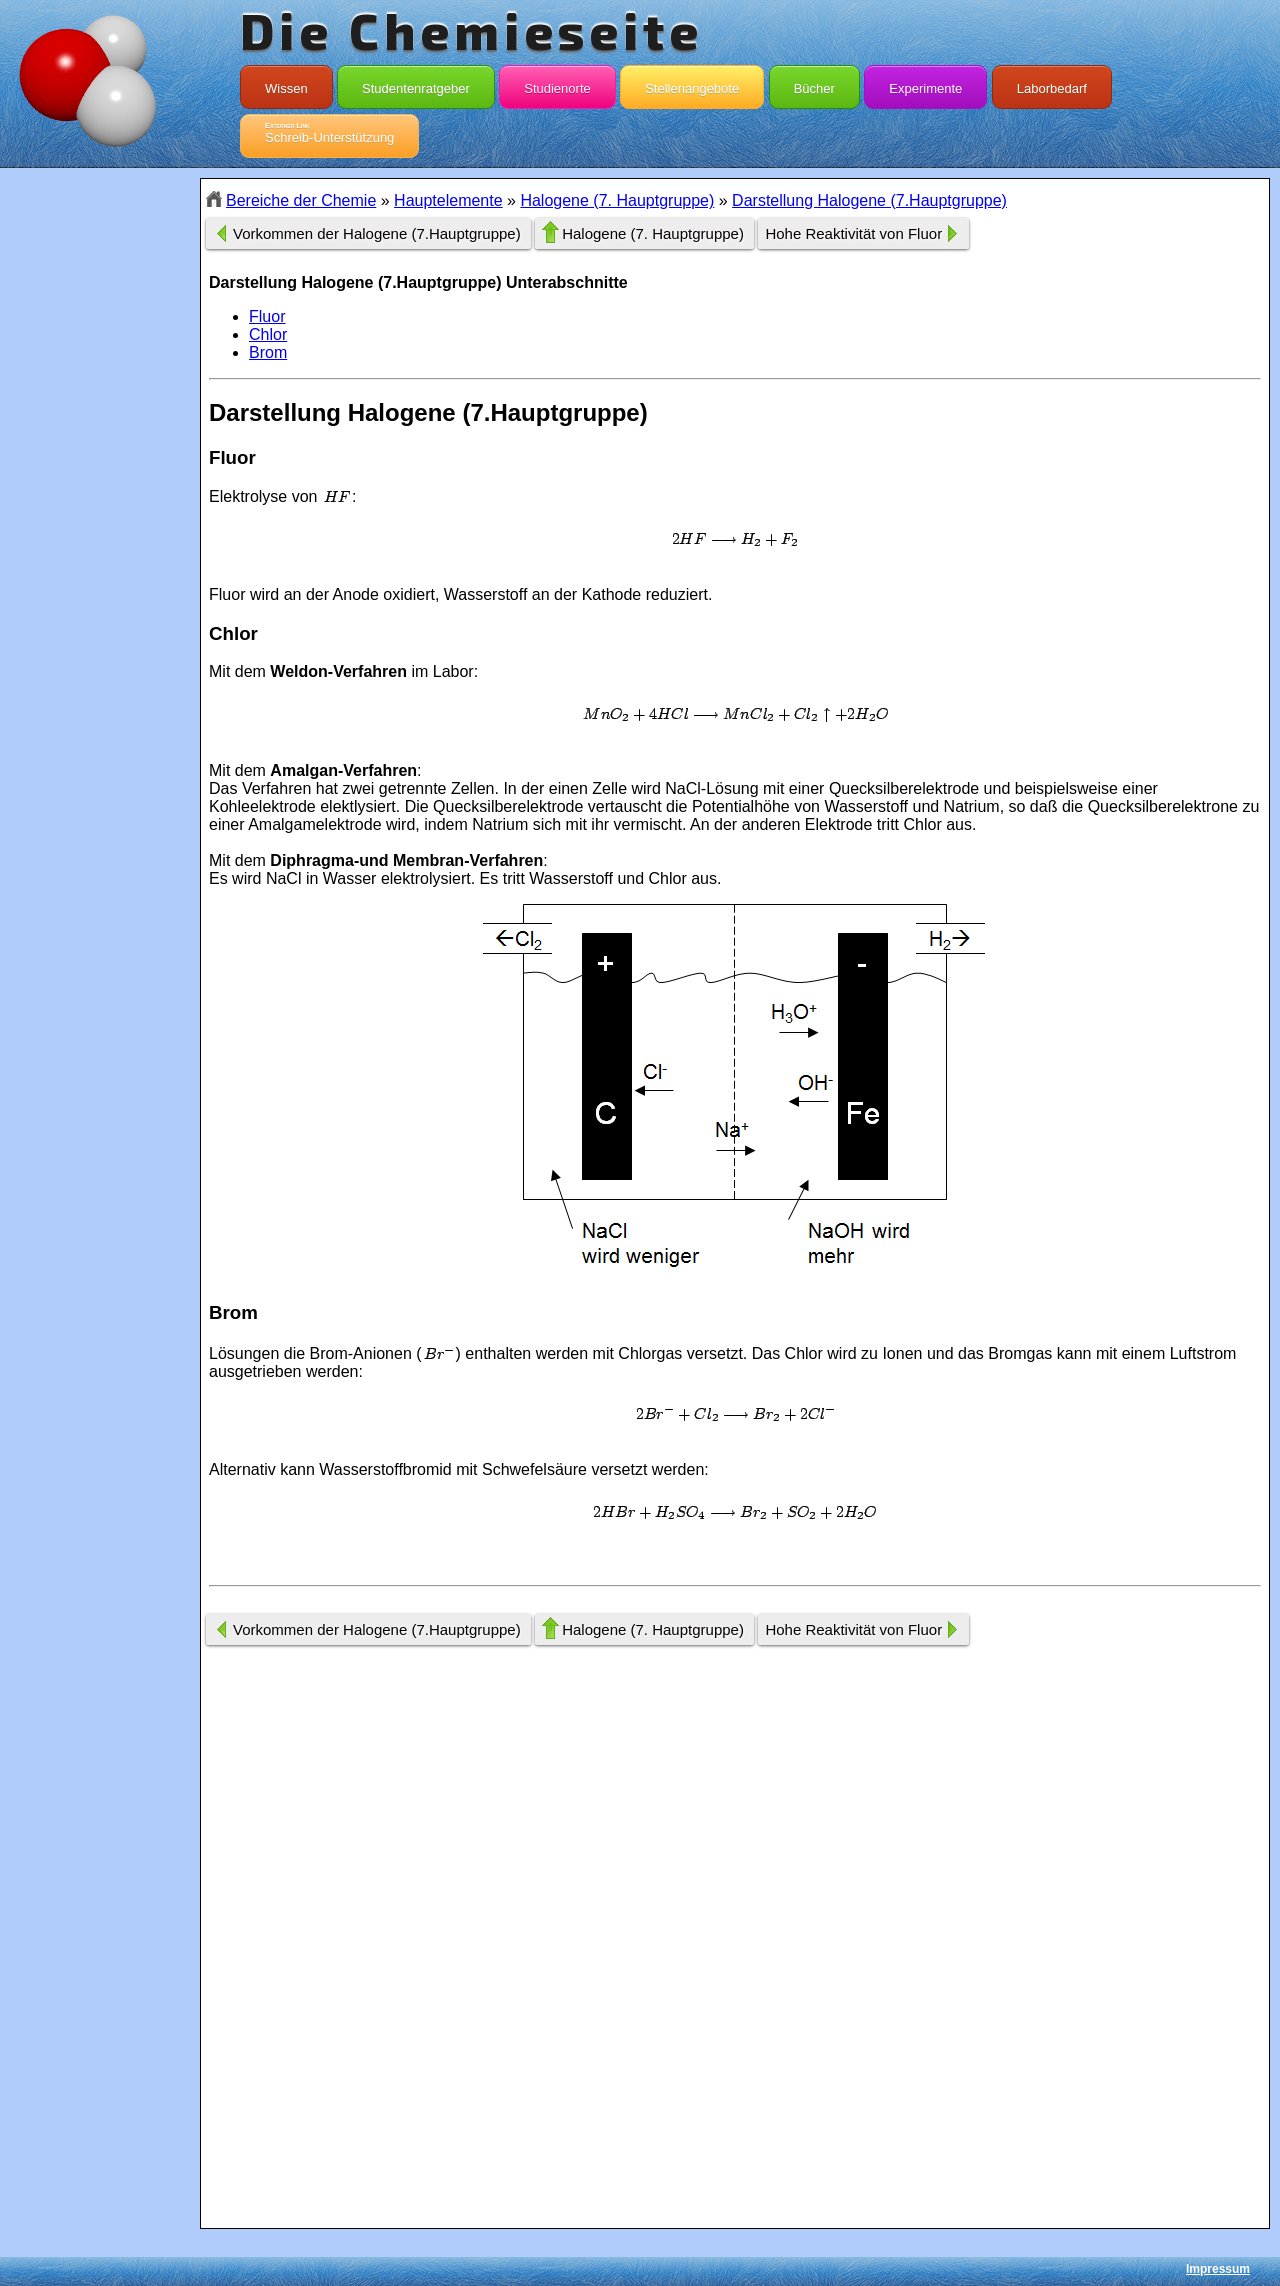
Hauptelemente (448, 200)
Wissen (286, 84)
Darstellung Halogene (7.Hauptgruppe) (869, 200)
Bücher (814, 84)
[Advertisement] (100, 533)
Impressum (1218, 2269)
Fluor (267, 316)
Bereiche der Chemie (301, 200)
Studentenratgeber (416, 84)
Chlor (268, 334)
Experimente (925, 84)
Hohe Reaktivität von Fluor (853, 233)
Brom (268, 352)
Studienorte (557, 84)
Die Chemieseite (471, 30)
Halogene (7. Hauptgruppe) (617, 200)
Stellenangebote (692, 84)
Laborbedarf (1052, 84)
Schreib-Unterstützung (329, 133)
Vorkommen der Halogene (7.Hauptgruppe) (377, 233)
